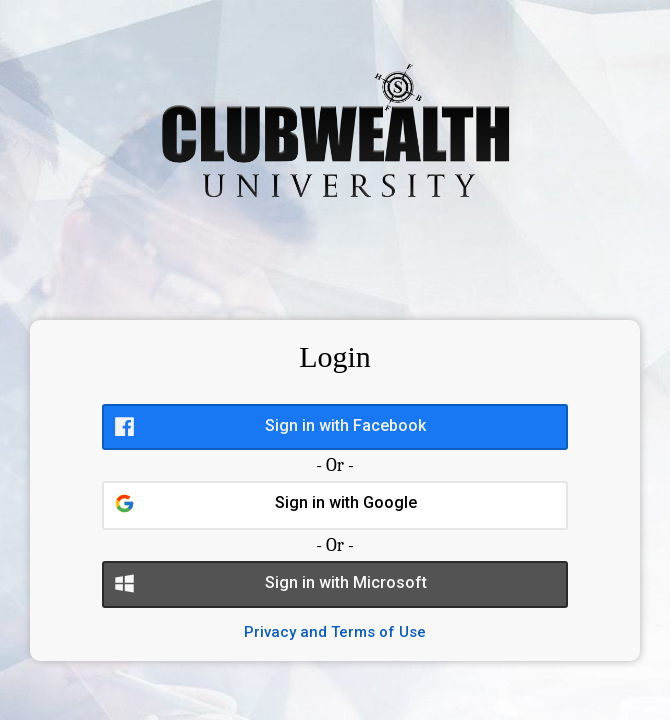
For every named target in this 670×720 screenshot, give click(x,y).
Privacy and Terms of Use (335, 632)
